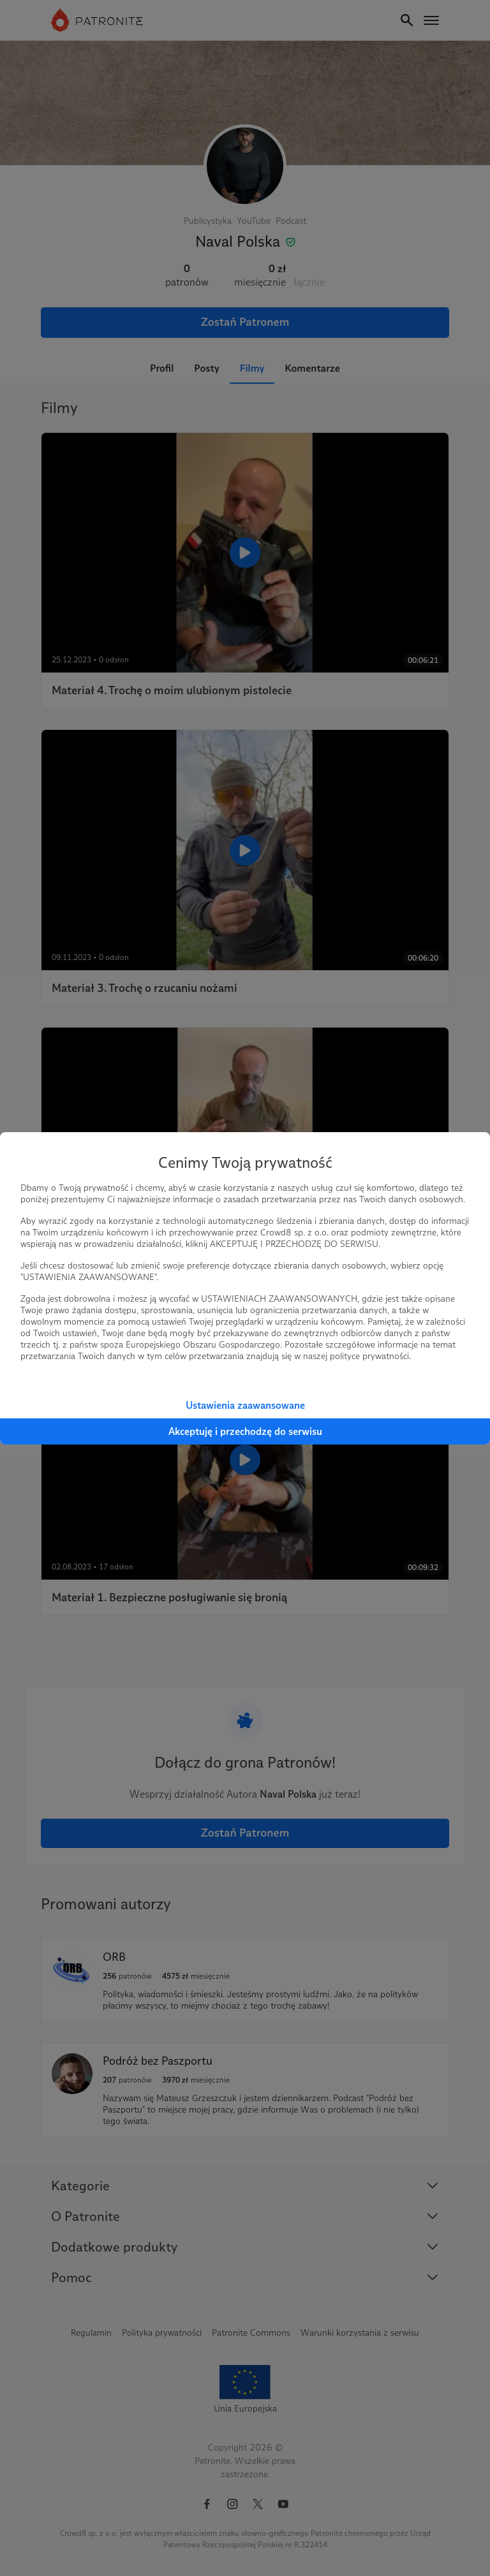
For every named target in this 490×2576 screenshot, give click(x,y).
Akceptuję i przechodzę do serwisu (245, 1431)
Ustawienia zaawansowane (245, 1405)
